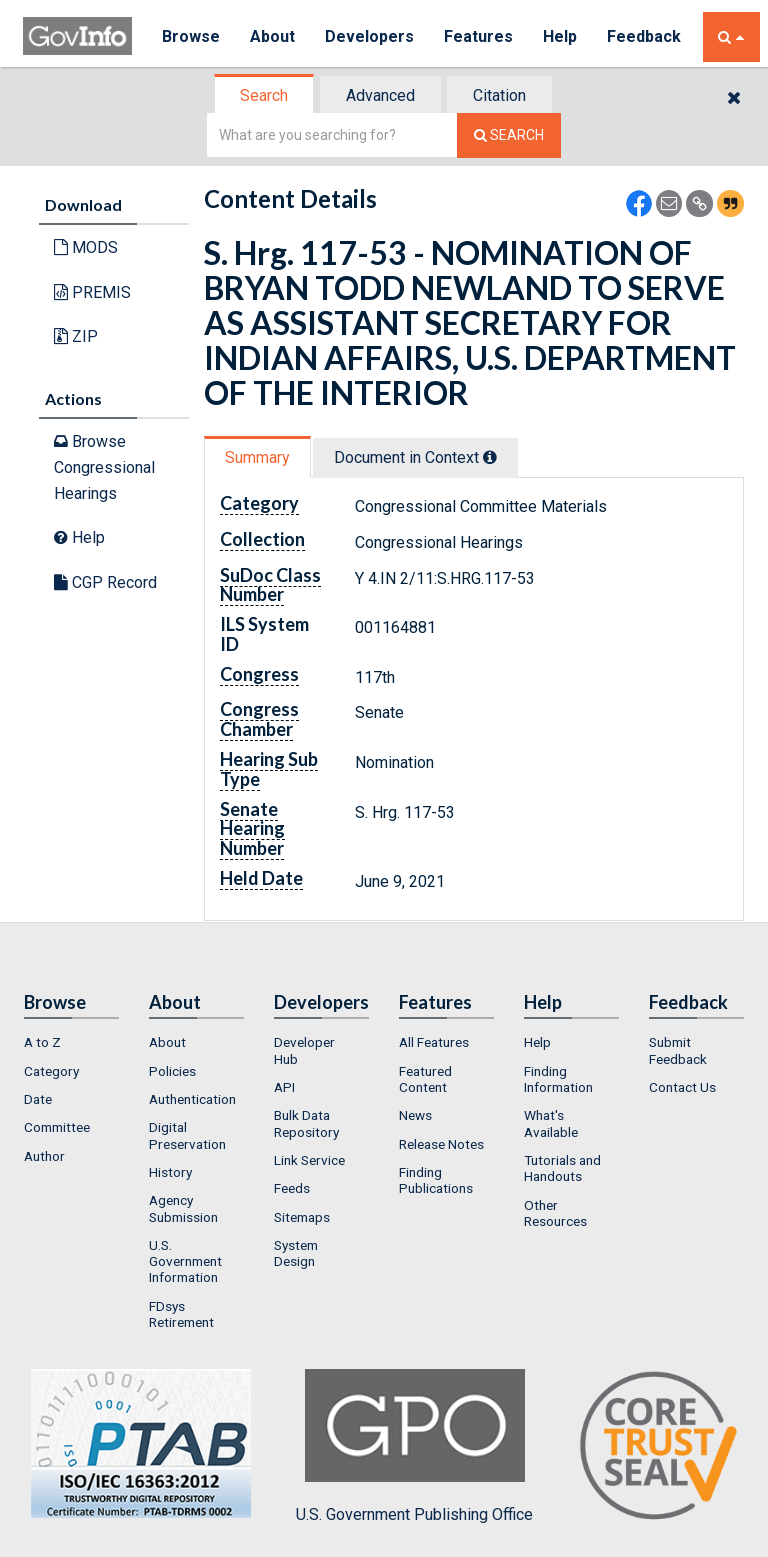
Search (264, 95)
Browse (191, 36)
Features (478, 36)
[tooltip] (490, 457)
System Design (296, 1253)
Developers (369, 36)
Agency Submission (183, 1208)
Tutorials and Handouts (562, 1168)
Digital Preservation (187, 1135)
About (272, 36)
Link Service (309, 1160)
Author (44, 1156)
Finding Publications (436, 1180)
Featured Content (425, 1079)
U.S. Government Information (185, 1261)
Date (38, 1099)
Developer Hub (304, 1050)
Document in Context (415, 457)
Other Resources (555, 1213)
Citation (499, 95)
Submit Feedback (678, 1050)
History (170, 1172)
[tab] (265, 95)
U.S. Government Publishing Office (414, 1446)
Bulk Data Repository (306, 1123)
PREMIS (92, 292)
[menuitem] (71, 1042)
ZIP (76, 336)
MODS (86, 247)
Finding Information (558, 1079)
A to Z (42, 1042)
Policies (172, 1071)
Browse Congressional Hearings (104, 467)
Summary (257, 457)
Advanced (380, 95)
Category (51, 1071)
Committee (57, 1127)
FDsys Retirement (181, 1314)
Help (560, 36)
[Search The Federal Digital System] (509, 135)
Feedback (644, 36)
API (284, 1087)
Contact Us (682, 1087)
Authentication (192, 1099)
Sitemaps (302, 1217)
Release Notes (441, 1144)
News (415, 1115)
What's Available (551, 1123)
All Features (434, 1042)
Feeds (292, 1188)
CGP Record (105, 582)
